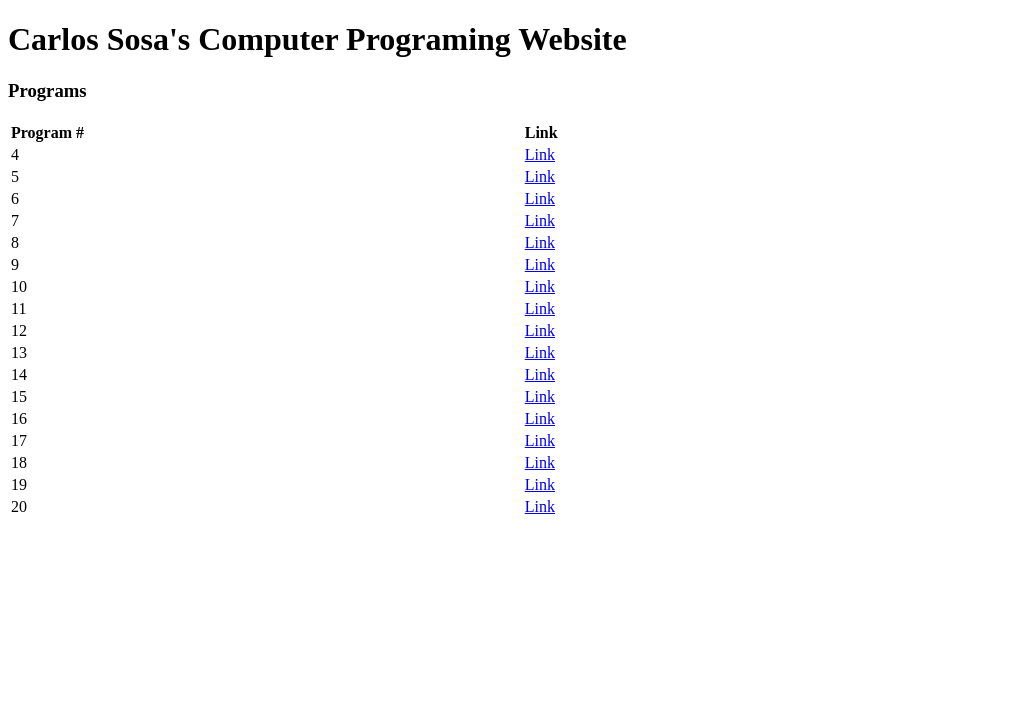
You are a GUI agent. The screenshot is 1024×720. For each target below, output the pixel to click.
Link (540, 154)
